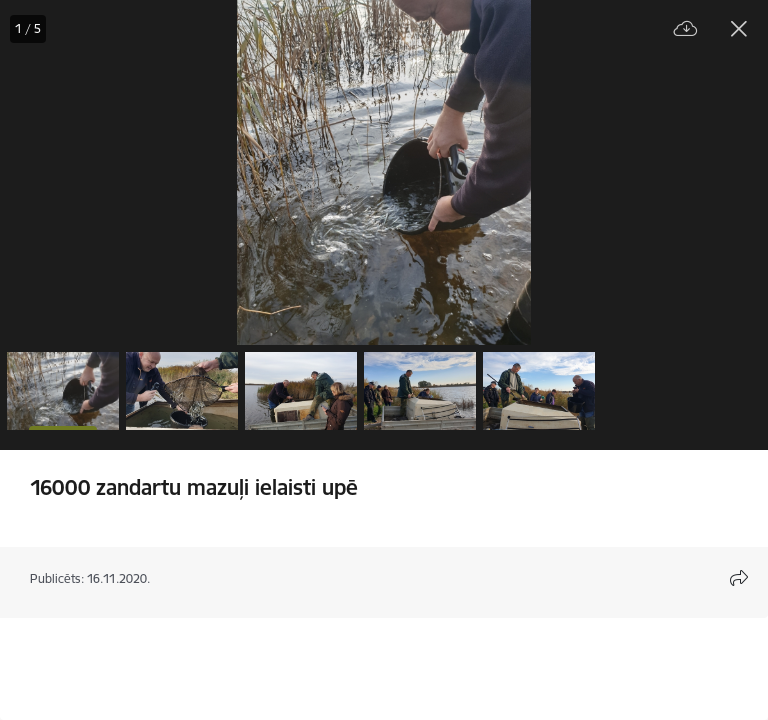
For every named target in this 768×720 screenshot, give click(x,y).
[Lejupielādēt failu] (686, 29)
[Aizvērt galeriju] (739, 29)
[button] (63, 391)
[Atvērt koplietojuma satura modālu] (739, 578)
